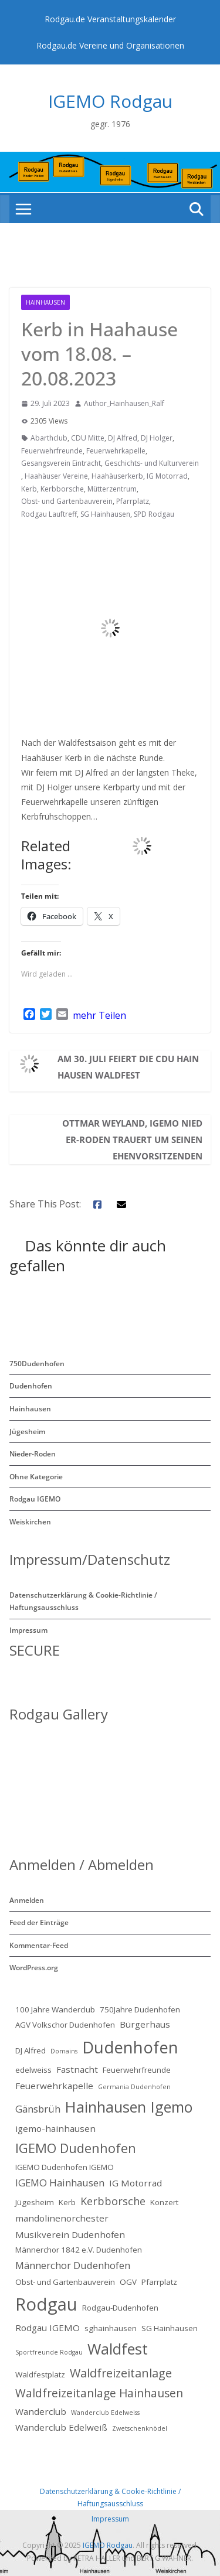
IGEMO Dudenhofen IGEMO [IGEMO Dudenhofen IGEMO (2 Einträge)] (64, 2167)
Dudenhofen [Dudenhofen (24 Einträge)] (130, 2047)
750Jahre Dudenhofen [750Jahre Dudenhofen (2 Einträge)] (140, 2009)
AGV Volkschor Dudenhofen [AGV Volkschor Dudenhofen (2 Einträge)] (65, 2024)
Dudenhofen (30, 1386)
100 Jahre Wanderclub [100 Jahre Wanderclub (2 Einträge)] (55, 2009)
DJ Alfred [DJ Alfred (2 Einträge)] (30, 2050)
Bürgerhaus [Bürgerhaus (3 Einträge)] (145, 2024)
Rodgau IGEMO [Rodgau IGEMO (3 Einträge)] (47, 2327)
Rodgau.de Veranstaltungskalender (110, 19)
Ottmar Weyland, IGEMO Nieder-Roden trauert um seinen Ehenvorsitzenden (132, 1139)
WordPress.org (33, 1968)
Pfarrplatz (132, 501)
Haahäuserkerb (117, 476)
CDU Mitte (87, 438)
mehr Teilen (99, 1015)
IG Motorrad (167, 476)
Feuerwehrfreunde (52, 451)
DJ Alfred (122, 438)
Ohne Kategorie (36, 1477)
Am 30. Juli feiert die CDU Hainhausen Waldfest (128, 1067)
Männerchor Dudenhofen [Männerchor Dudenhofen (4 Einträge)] (72, 2265)
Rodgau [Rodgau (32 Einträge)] (46, 2304)
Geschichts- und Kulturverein (151, 463)
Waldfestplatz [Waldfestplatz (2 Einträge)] (40, 2374)
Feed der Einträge (39, 1922)
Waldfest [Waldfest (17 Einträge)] (117, 2349)
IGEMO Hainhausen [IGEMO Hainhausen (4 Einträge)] (59, 2182)
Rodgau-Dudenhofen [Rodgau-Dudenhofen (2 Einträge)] (120, 2307)
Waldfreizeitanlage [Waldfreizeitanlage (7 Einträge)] (121, 2373)
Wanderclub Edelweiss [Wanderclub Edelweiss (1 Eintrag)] (105, 2412)
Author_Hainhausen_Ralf (124, 403)
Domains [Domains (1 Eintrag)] (63, 2051)
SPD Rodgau (154, 514)
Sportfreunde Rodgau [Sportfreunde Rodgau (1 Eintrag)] (49, 2352)
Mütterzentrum (112, 489)
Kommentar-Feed (38, 1945)
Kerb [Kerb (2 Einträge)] (67, 2202)
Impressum (28, 1630)
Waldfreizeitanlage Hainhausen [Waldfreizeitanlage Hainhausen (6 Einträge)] (99, 2393)
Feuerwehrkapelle (115, 451)
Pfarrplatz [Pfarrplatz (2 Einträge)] (159, 2282)
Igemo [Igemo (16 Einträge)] (171, 2107)
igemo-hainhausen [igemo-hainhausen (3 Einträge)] (55, 2128)
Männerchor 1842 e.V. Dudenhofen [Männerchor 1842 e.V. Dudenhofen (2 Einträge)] (78, 2249)
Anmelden (26, 1900)
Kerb (29, 489)
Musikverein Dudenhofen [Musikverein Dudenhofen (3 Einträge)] (70, 2234)
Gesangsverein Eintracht (61, 463)
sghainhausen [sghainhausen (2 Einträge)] (110, 2328)
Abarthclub (49, 438)
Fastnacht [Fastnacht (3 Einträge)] (77, 2069)
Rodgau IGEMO (34, 1499)
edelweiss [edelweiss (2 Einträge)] (33, 2070)
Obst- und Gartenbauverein (67, 501)
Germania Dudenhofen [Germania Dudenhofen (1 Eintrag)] (134, 2087)
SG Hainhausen (105, 514)
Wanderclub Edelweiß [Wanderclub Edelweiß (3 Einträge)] (61, 2427)
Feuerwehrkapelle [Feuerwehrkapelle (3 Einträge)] (54, 2085)
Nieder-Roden (32, 1454)
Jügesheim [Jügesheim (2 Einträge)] (34, 2202)
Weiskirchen (30, 1522)
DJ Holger (156, 438)
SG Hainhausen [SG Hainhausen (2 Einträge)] (169, 2328)
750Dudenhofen (37, 1364)
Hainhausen (45, 302)
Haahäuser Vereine (56, 476)
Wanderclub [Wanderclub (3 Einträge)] (40, 2411)
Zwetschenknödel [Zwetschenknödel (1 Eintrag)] (139, 2428)
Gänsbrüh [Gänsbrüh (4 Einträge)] (37, 2109)
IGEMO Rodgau (110, 101)
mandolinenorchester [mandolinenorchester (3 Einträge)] (62, 2218)
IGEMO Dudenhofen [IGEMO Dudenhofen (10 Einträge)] (75, 2148)
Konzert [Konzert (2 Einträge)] (164, 2202)
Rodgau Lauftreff (49, 514)
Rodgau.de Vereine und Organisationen (110, 45)
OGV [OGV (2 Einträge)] (128, 2282)
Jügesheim (27, 1432)
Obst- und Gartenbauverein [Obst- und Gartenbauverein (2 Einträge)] (65, 2282)
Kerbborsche (62, 489)
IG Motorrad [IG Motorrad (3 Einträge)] (135, 2183)
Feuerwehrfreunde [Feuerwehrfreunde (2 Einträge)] (137, 2070)
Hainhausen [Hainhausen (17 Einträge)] (105, 2107)
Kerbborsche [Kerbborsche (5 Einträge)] (112, 2201)
